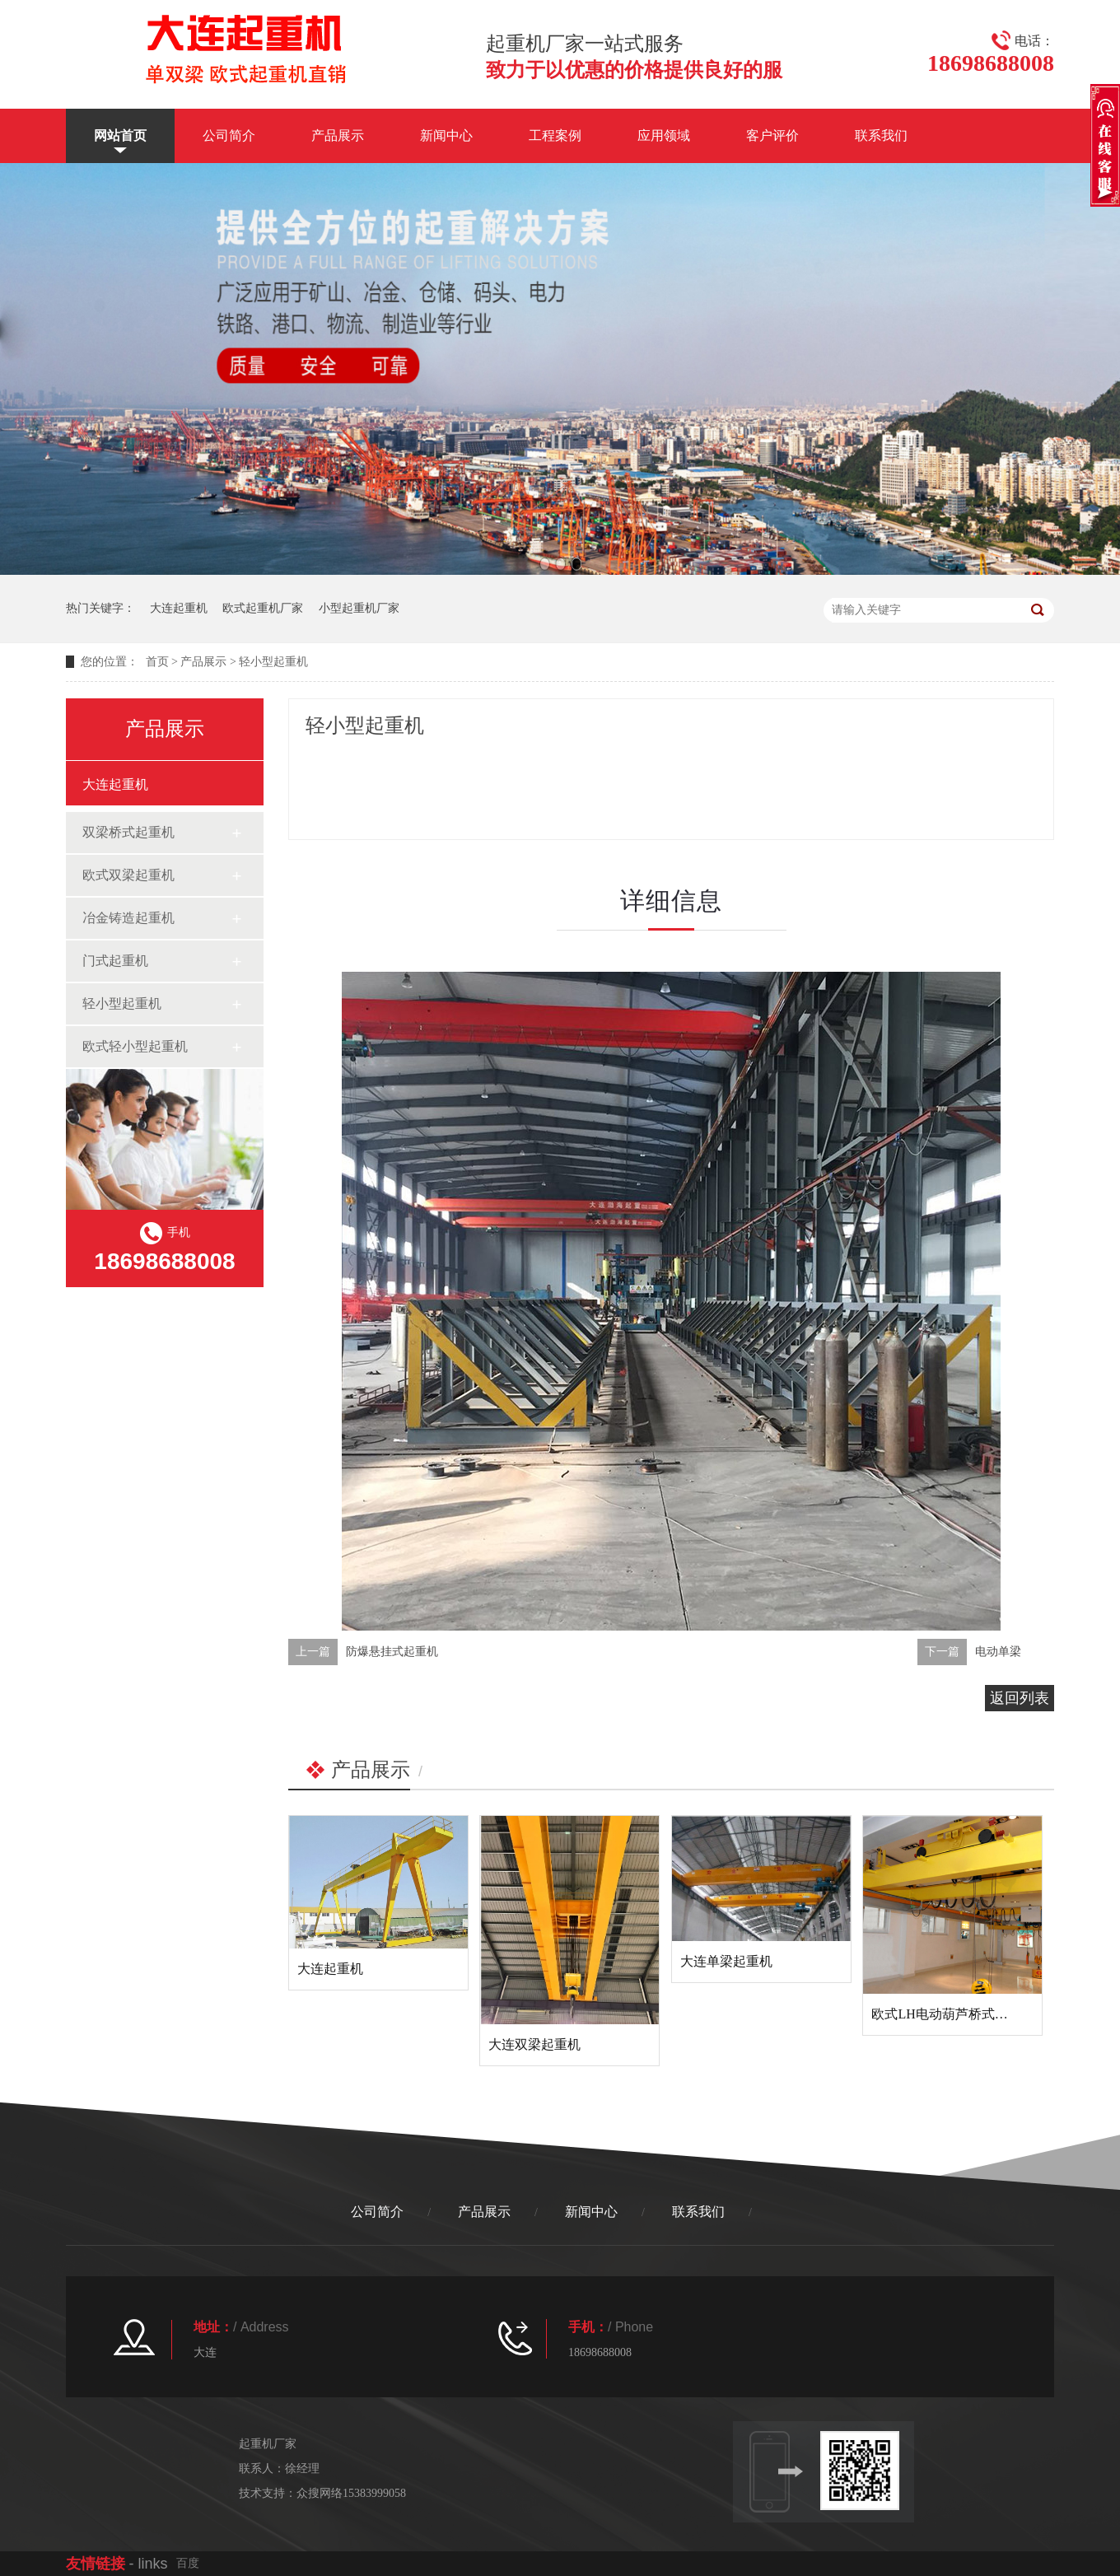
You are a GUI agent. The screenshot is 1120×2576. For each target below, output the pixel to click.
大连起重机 (179, 608)
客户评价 (772, 135)
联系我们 (881, 135)
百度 (187, 2563)
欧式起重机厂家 (262, 608)
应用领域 (663, 135)
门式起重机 (115, 961)
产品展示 (337, 135)
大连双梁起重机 (534, 2044)
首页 (157, 662)
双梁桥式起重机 (128, 832)
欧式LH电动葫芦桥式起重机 (952, 2014)
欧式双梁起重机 (128, 875)
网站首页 (120, 135)
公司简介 (229, 135)
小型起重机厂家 (359, 608)
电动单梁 (998, 1651)
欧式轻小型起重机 (135, 1046)
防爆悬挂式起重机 (392, 1651)
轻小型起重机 (273, 662)
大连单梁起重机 (726, 1961)
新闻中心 (446, 135)
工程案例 (555, 135)
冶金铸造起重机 (128, 918)
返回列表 (1019, 1698)
